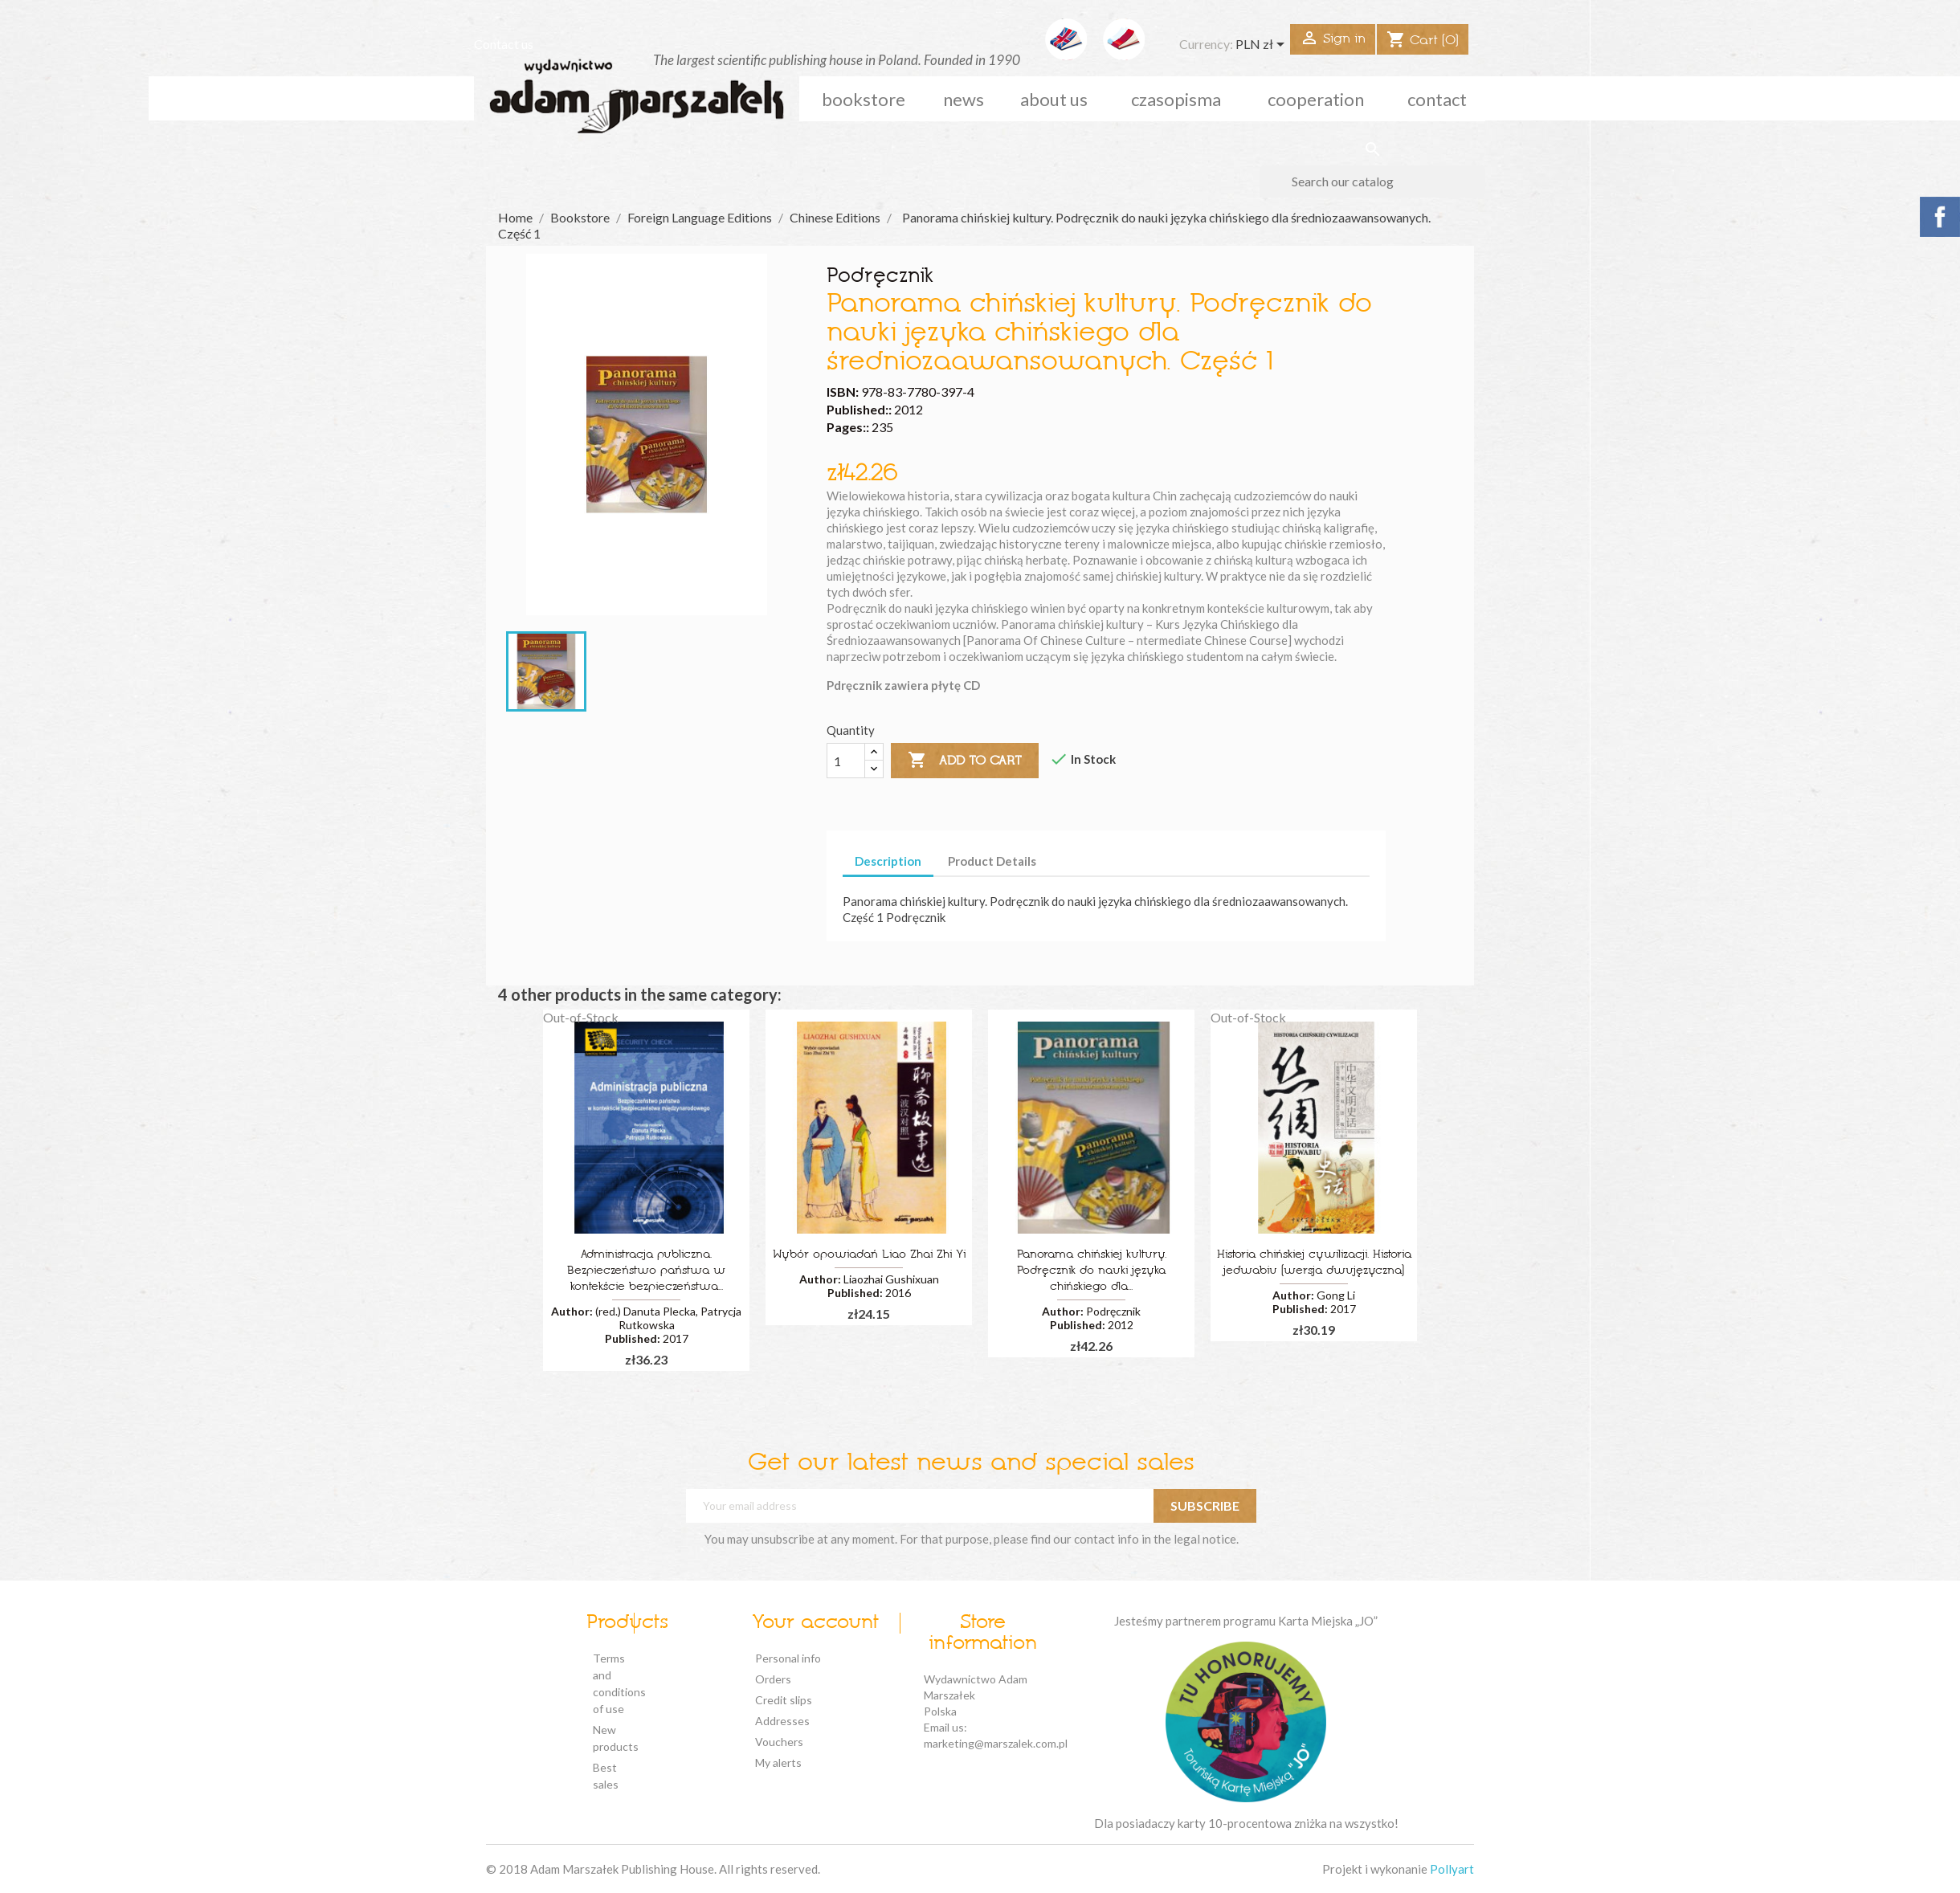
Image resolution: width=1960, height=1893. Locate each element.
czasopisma (1176, 99)
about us (1054, 99)
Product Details (992, 861)
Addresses (782, 1721)
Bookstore (863, 99)
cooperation (1316, 99)
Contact (1437, 99)
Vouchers (779, 1741)
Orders (773, 1679)
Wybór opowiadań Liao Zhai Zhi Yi (869, 1255)
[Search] (1372, 181)
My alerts (778, 1762)
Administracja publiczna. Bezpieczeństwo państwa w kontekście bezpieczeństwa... (646, 1271)
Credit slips (783, 1700)
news (963, 99)
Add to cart (965, 760)
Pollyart (1452, 1869)
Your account (815, 1623)
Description (888, 861)
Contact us (503, 43)
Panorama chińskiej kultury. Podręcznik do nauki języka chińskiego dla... (1091, 1271)
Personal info (788, 1658)
